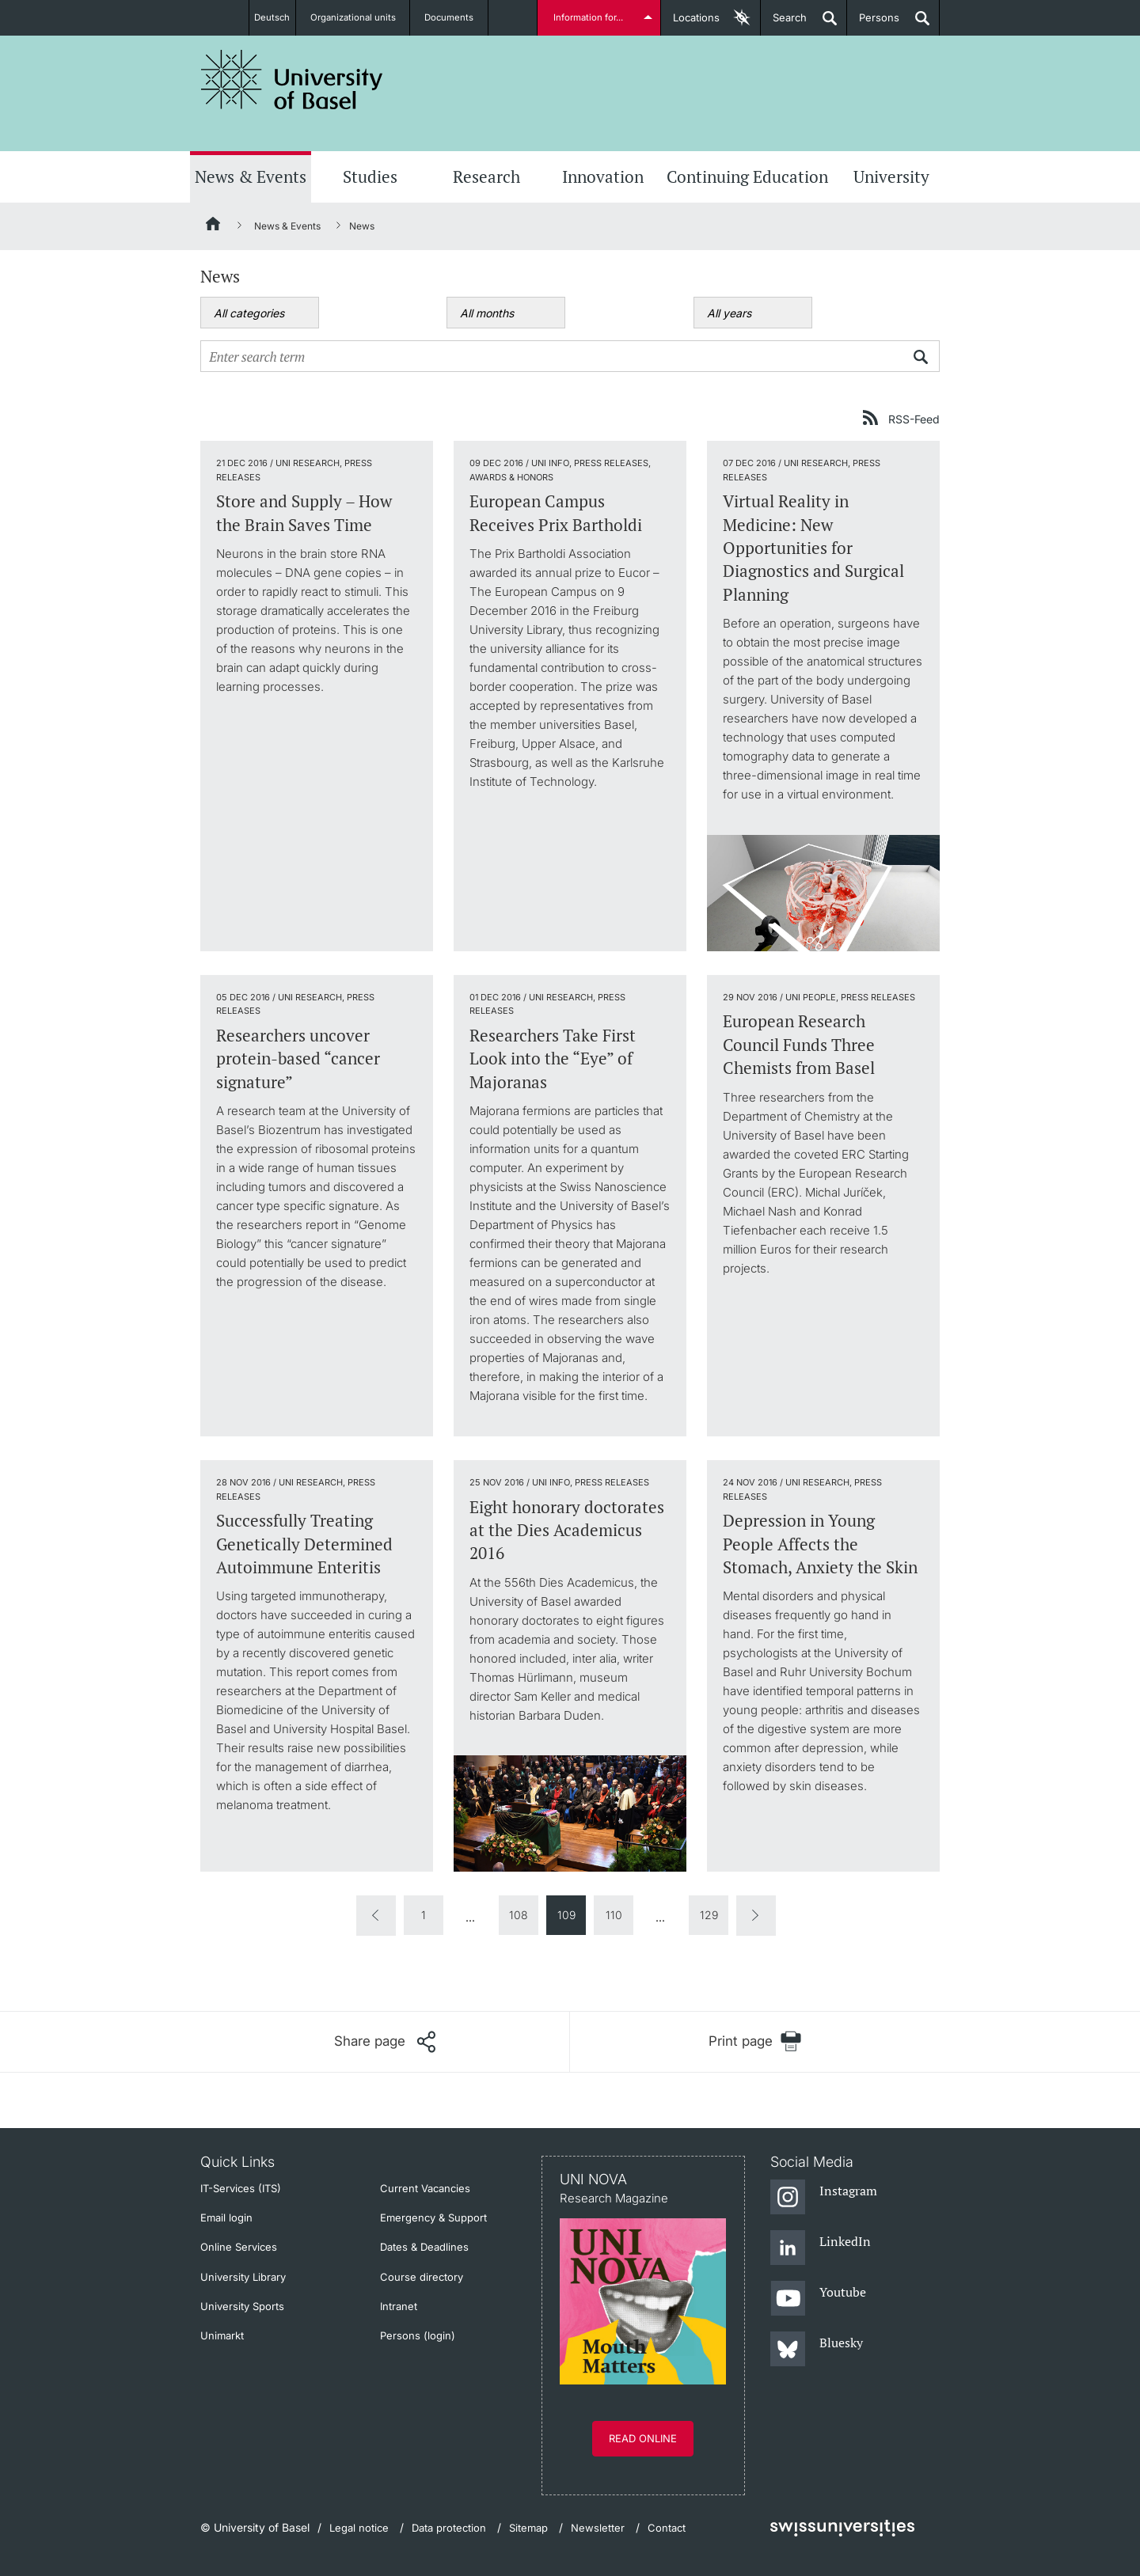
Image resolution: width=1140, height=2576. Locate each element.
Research (486, 176)
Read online (643, 2438)
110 (614, 1915)
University (891, 176)
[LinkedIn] (820, 2248)
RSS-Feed (914, 418)
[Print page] (755, 2041)
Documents (457, 17)
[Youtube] (818, 2299)
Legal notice (359, 2527)
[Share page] (384, 2042)
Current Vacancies (425, 2188)
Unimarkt (222, 2335)
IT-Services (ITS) (240, 2188)
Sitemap (528, 2527)
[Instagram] (823, 2198)
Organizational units (361, 17)
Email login (226, 2217)
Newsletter (598, 2527)
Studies (370, 176)
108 (518, 1915)
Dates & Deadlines (424, 2246)
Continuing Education (747, 176)
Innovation (603, 176)
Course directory (421, 2277)
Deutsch (272, 17)
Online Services (238, 2246)
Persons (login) (417, 2335)
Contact (667, 2527)
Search (784, 23)
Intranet (398, 2306)
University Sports (242, 2306)
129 (709, 1915)
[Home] (214, 226)
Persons (873, 23)
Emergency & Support (433, 2217)
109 (566, 1915)
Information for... (591, 17)
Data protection (449, 2527)
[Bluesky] (816, 2349)
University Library (243, 2277)
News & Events (250, 176)
